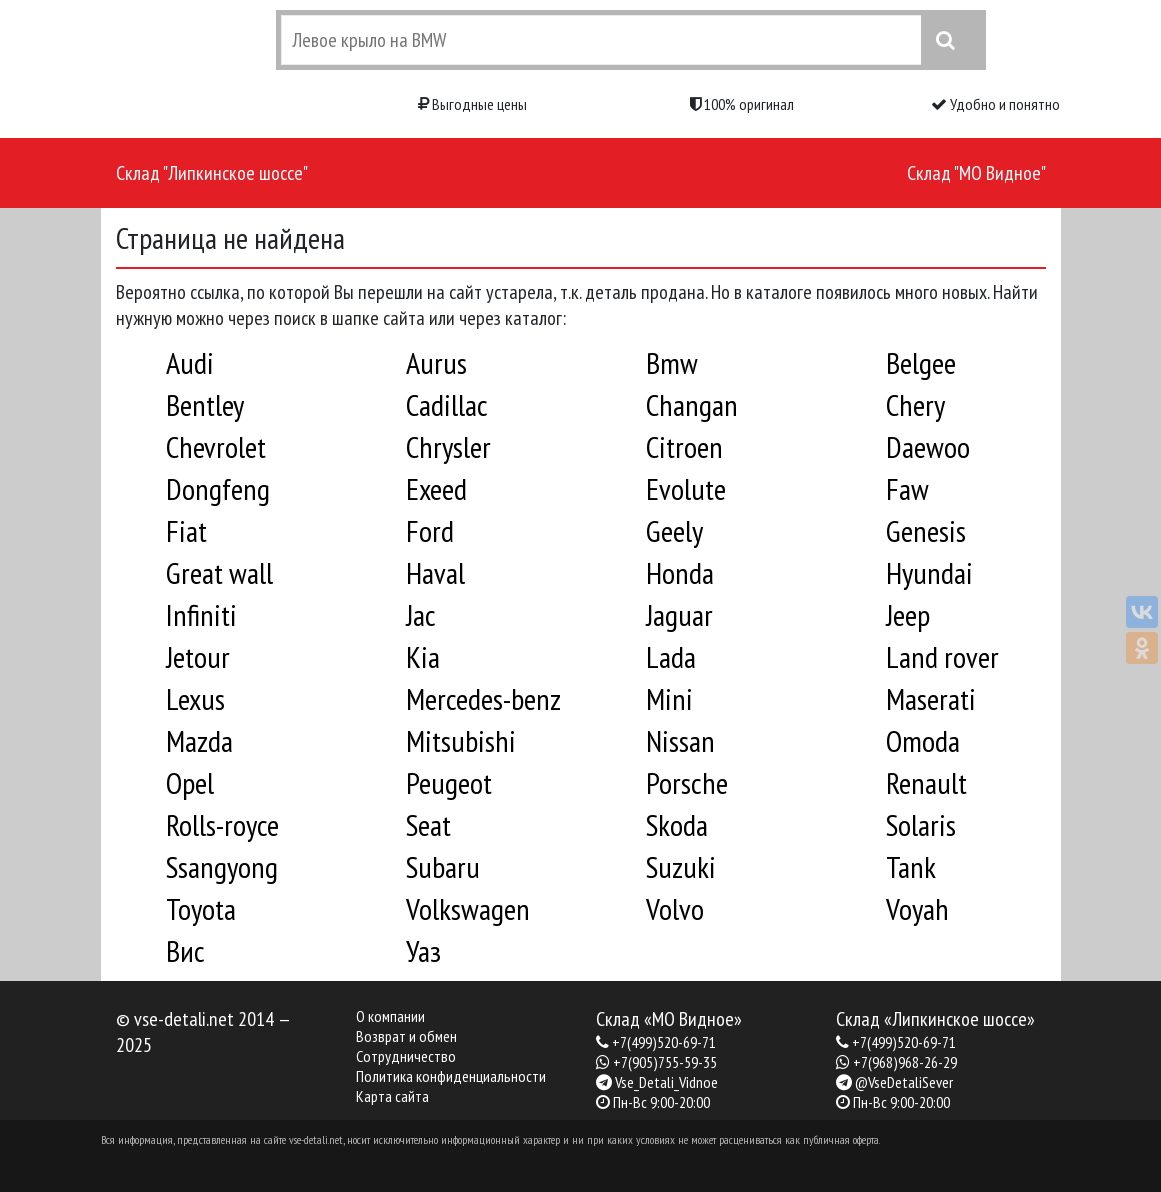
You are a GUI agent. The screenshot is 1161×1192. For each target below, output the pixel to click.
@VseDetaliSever (904, 1082)
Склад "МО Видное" (976, 173)
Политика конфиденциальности (451, 1076)
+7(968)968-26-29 (905, 1062)
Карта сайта (392, 1096)
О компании (390, 1016)
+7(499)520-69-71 (664, 1042)
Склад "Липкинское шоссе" (212, 173)
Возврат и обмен (406, 1036)
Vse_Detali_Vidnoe (666, 1082)
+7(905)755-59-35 (665, 1062)
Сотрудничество (406, 1056)
